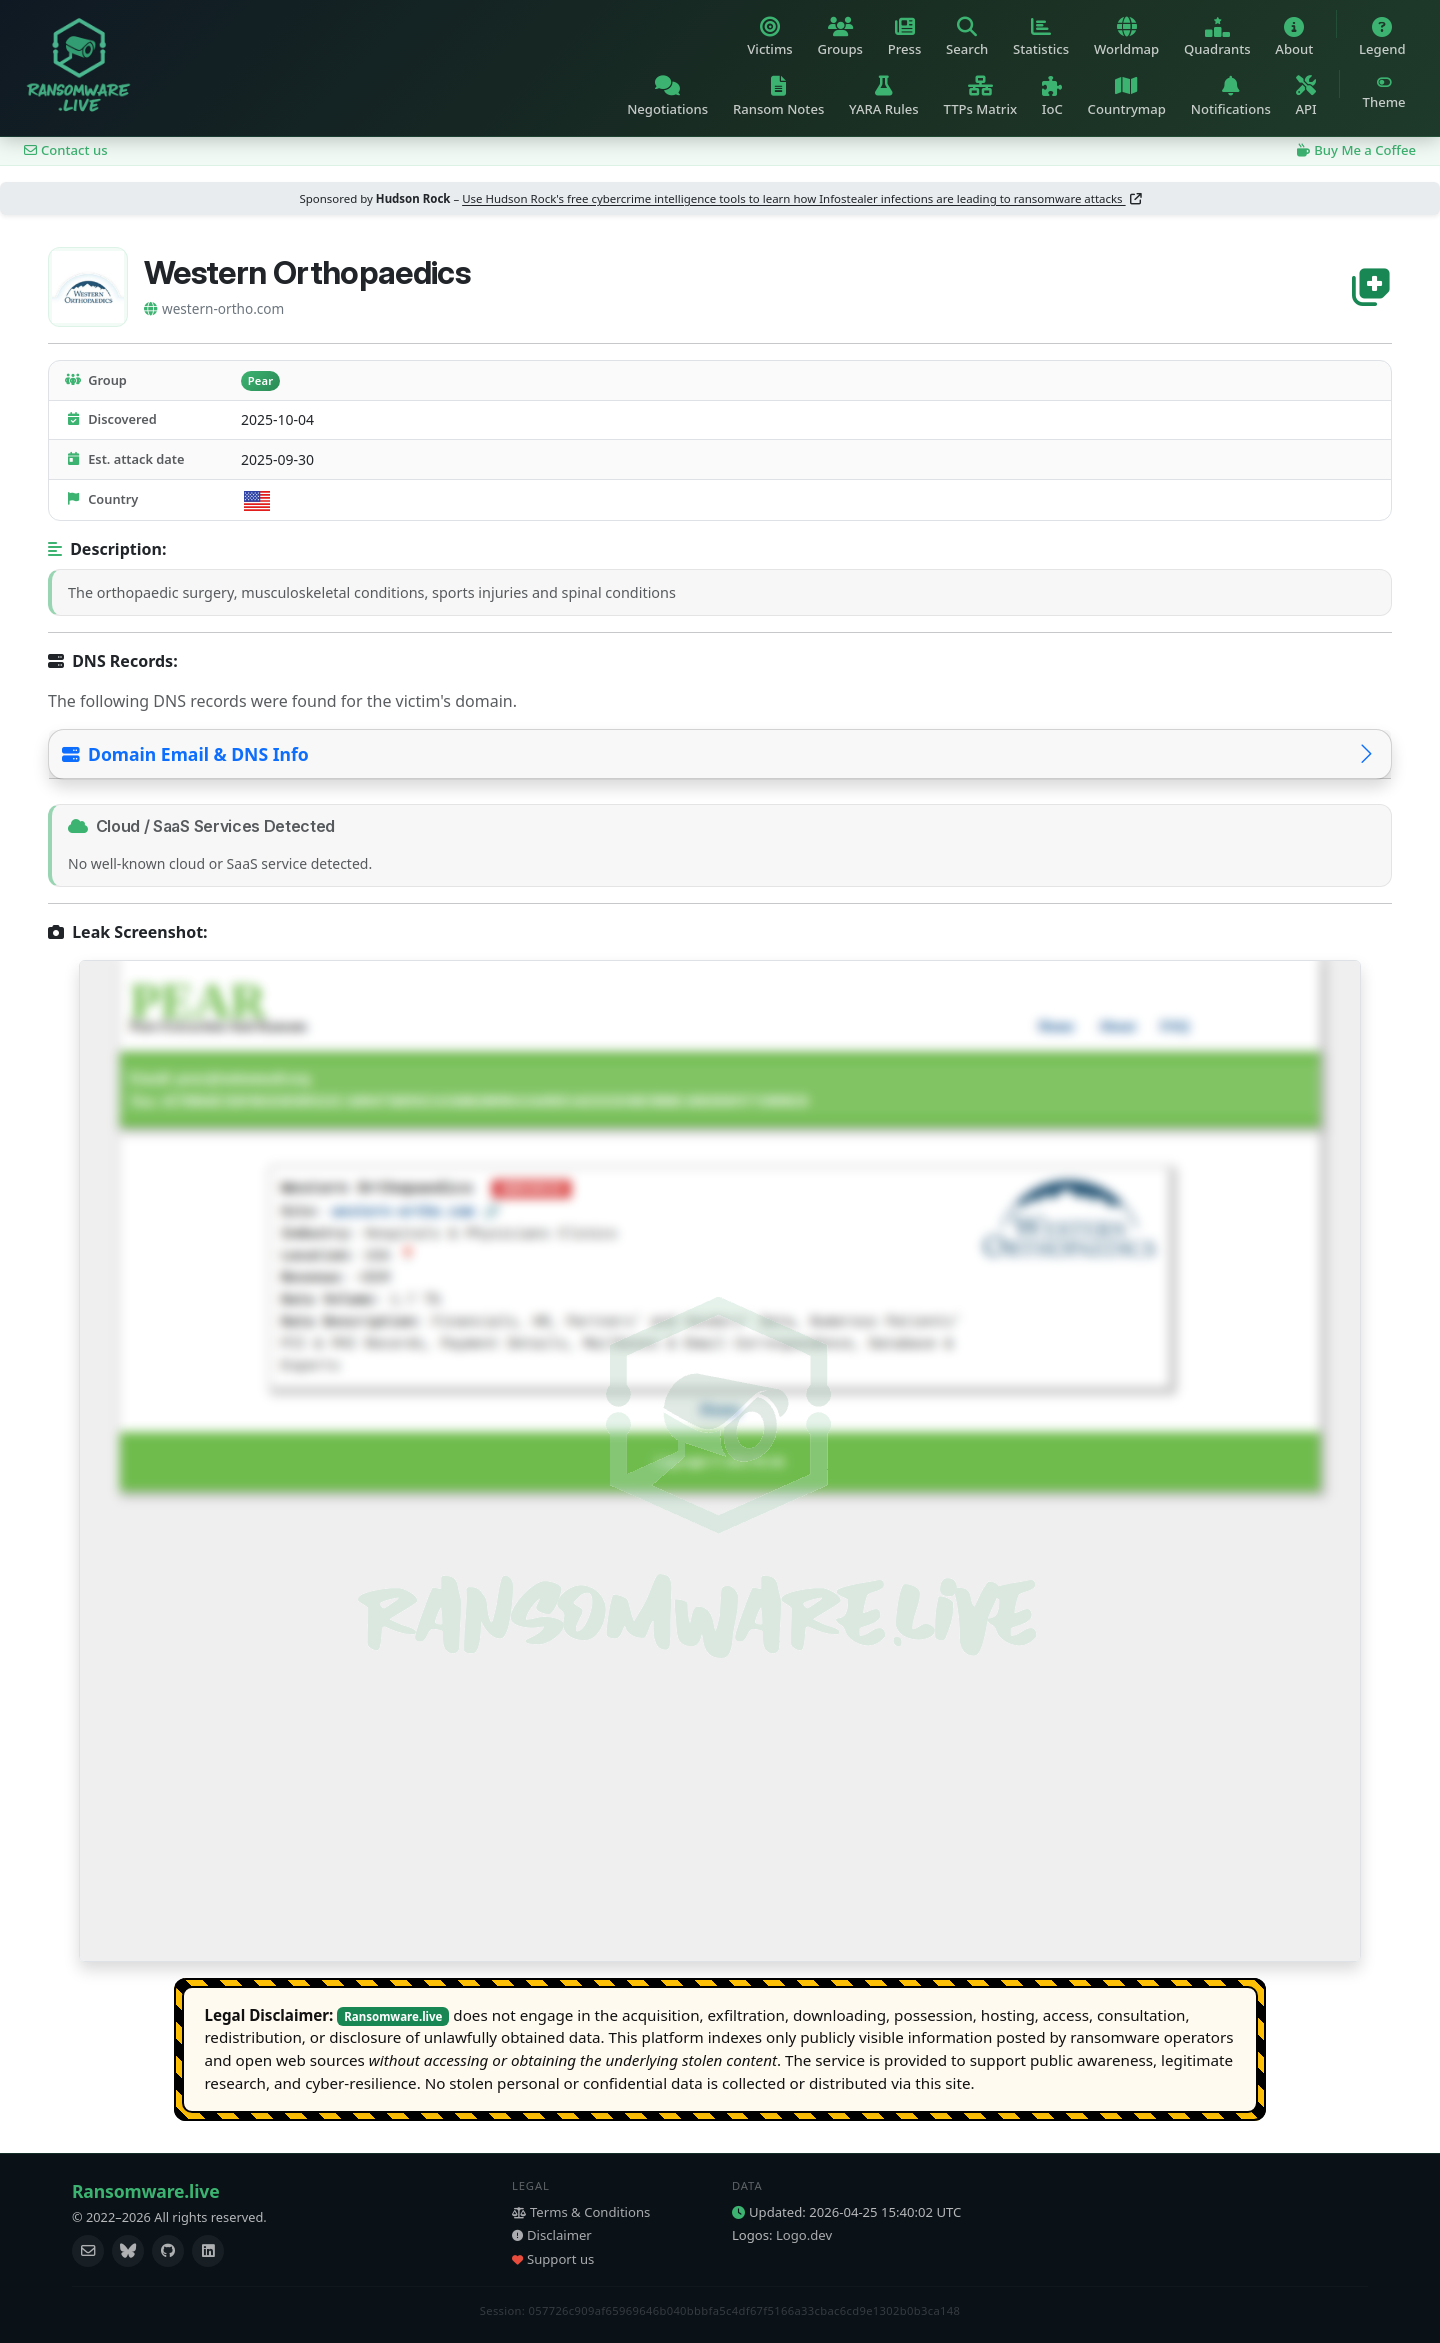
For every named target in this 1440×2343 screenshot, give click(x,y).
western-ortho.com (214, 308)
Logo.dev (804, 2235)
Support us (553, 2259)
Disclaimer (552, 2235)
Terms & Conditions (581, 2212)
